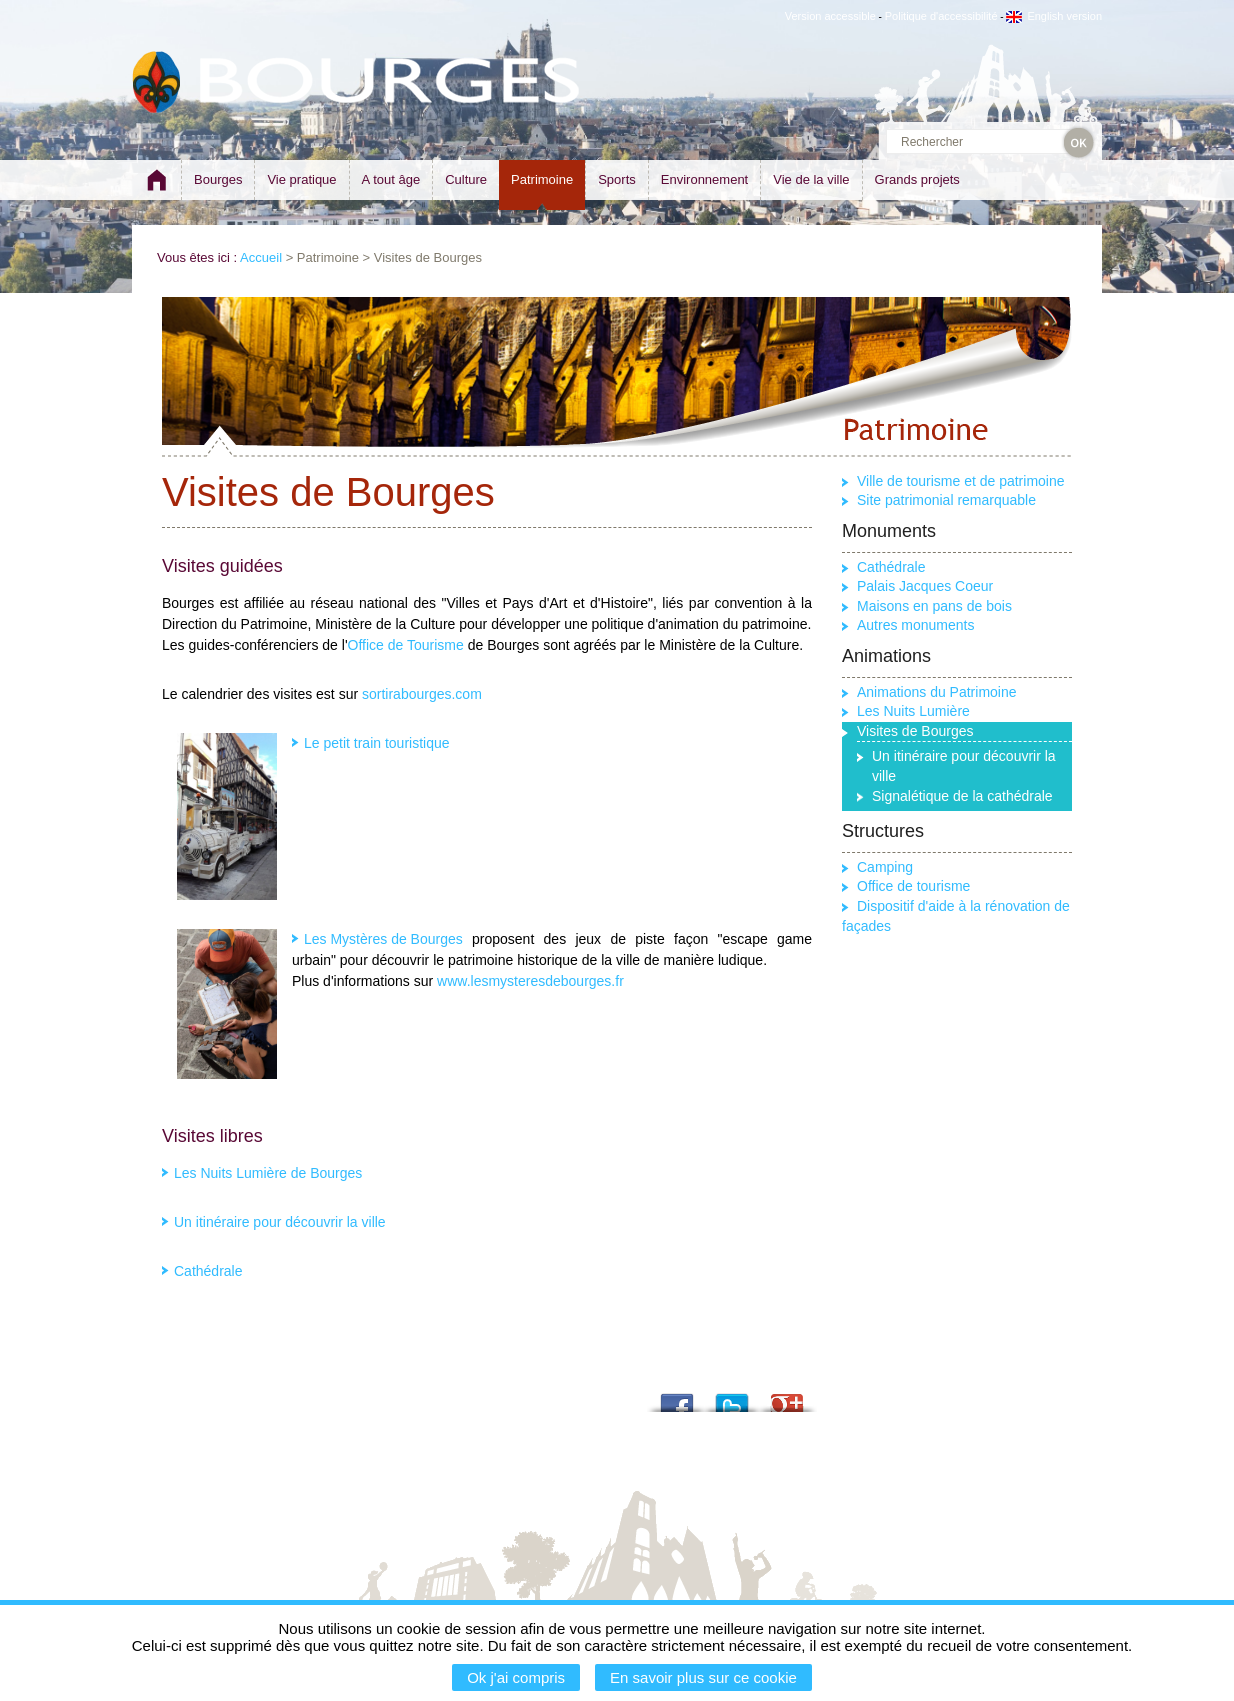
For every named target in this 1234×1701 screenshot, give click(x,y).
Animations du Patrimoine (937, 692)
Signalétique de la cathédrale (962, 796)
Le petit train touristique (377, 743)
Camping (885, 867)
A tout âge (391, 179)
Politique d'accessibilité (941, 16)
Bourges (218, 179)
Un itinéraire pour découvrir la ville (280, 1222)
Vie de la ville (811, 179)
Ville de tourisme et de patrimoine (961, 481)
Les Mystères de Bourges (383, 939)
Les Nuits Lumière (913, 711)
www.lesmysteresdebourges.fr (530, 981)
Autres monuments (916, 625)
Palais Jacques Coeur (925, 586)
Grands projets (917, 179)
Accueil (261, 257)
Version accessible (830, 16)
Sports (617, 179)
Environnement (704, 179)
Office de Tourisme (406, 645)
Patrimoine (542, 179)
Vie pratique (301, 179)
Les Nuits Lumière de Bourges (268, 1173)
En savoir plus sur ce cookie (703, 1677)
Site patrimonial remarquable (946, 500)
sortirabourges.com (422, 694)
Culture (466, 179)
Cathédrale (208, 1271)
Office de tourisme (913, 886)
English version (1054, 16)
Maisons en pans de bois (934, 606)
